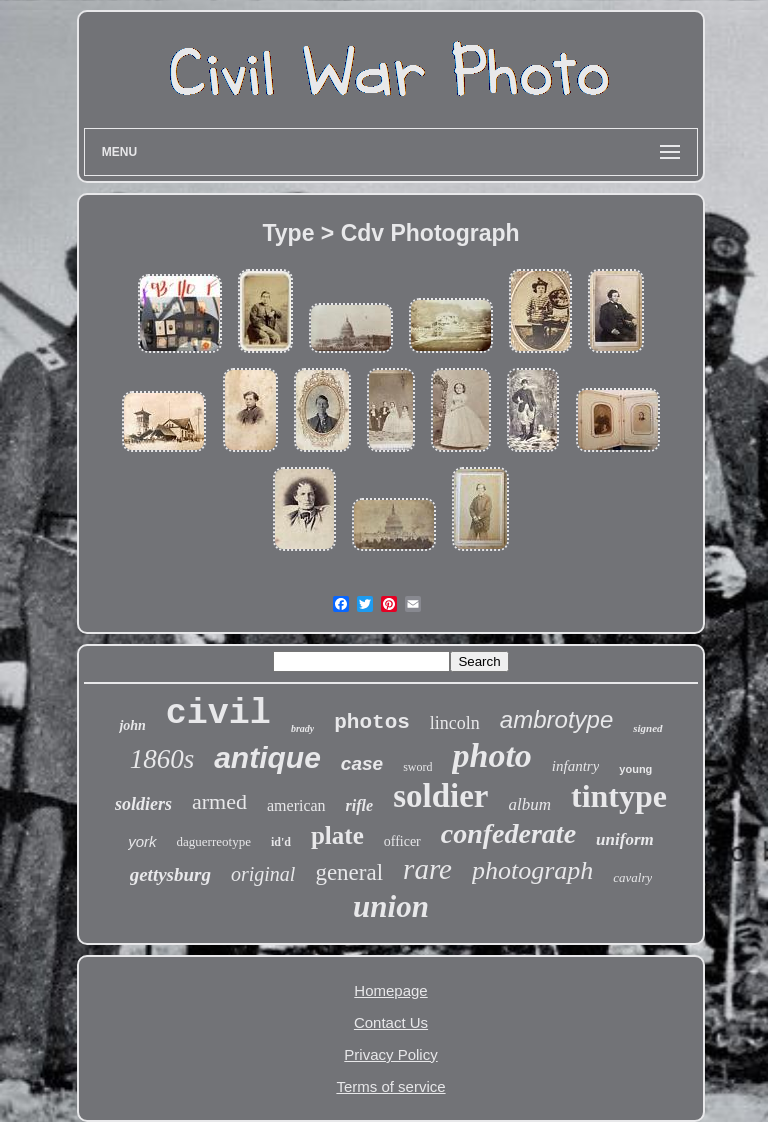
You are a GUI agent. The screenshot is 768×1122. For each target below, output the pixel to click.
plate (337, 835)
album (529, 804)
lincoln (455, 723)
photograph (532, 870)
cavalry (632, 877)
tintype (619, 796)
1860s (162, 759)
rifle (360, 805)
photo (491, 755)
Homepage (390, 990)
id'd (281, 842)
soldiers (143, 804)
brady (302, 728)
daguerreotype (214, 841)
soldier (440, 796)
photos (372, 722)
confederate (508, 833)
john (132, 725)
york (142, 841)
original (263, 874)
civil (218, 714)
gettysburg (170, 874)
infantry (576, 766)
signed (647, 728)
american (296, 805)
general (349, 872)
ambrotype (556, 719)
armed (219, 801)
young (635, 769)
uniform (625, 839)
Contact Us (391, 1022)
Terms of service (390, 1086)
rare (427, 869)
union (391, 906)
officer (402, 841)
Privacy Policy (390, 1054)
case (362, 763)
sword (417, 767)
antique (267, 757)
